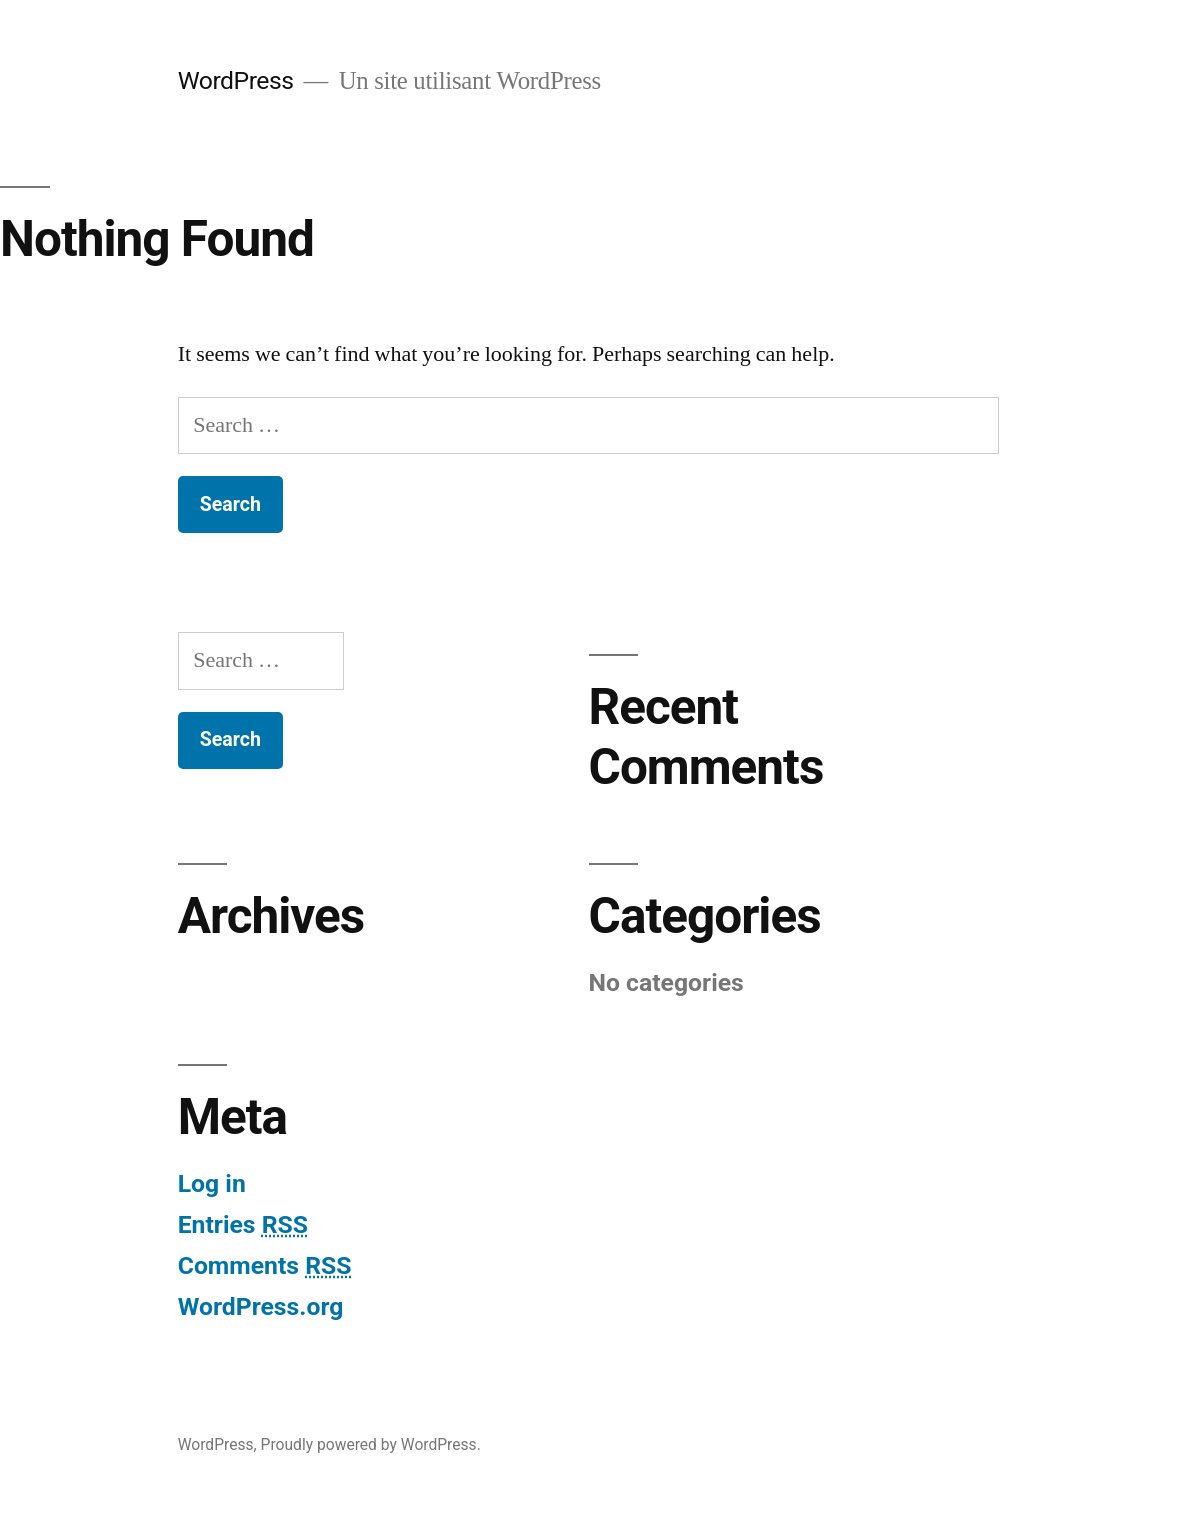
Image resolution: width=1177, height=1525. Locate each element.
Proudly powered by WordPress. (371, 1444)
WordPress (236, 80)
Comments (265, 1265)
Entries (243, 1224)
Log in (212, 1183)
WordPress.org (261, 1306)
